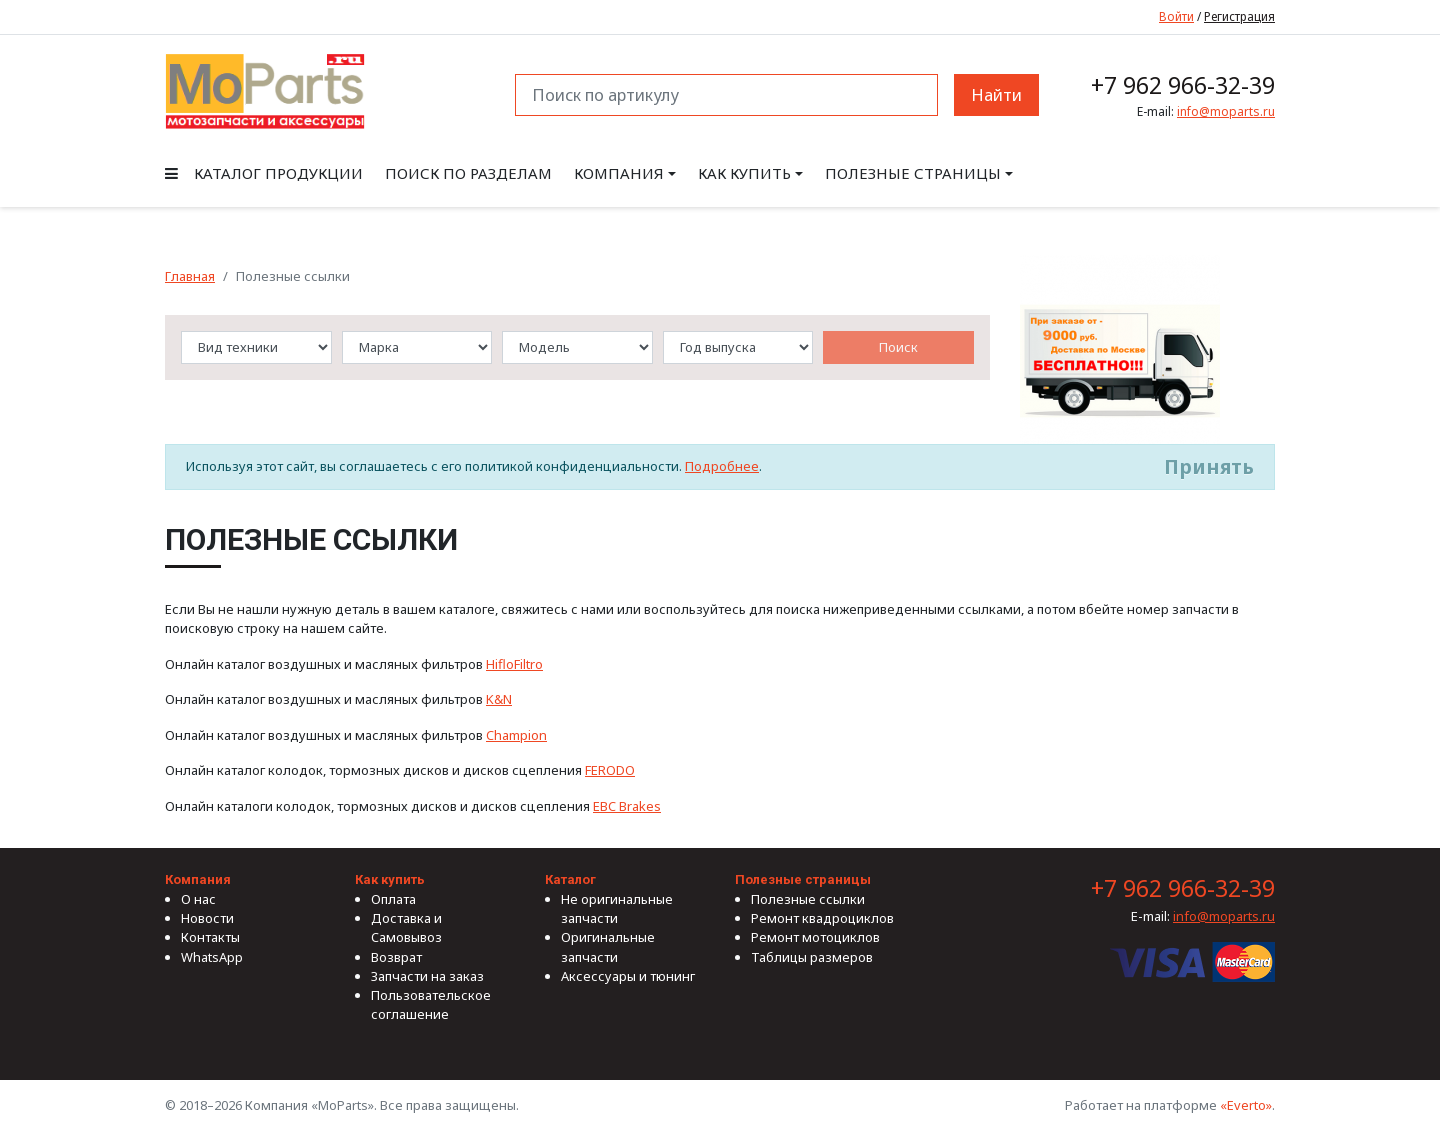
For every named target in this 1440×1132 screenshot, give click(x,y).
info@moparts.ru (1226, 111)
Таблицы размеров (812, 957)
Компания (619, 173)
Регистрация (1239, 16)
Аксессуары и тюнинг (628, 976)
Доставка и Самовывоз (406, 927)
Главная (190, 276)
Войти (1176, 16)
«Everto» (1246, 1105)
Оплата (393, 899)
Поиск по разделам (468, 173)
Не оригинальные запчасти (617, 908)
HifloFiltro (514, 664)
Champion (516, 735)
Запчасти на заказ (427, 976)
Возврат (396, 957)
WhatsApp (212, 957)
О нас (198, 899)
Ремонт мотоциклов (815, 937)
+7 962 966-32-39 (1183, 85)
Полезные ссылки (808, 899)
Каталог (570, 879)
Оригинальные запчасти (608, 946)
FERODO (610, 770)
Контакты (210, 937)
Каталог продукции (264, 173)
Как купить (744, 173)
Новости (207, 918)
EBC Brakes (627, 806)
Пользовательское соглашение (431, 1004)
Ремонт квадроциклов (822, 918)
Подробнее (722, 466)
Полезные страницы (913, 173)
